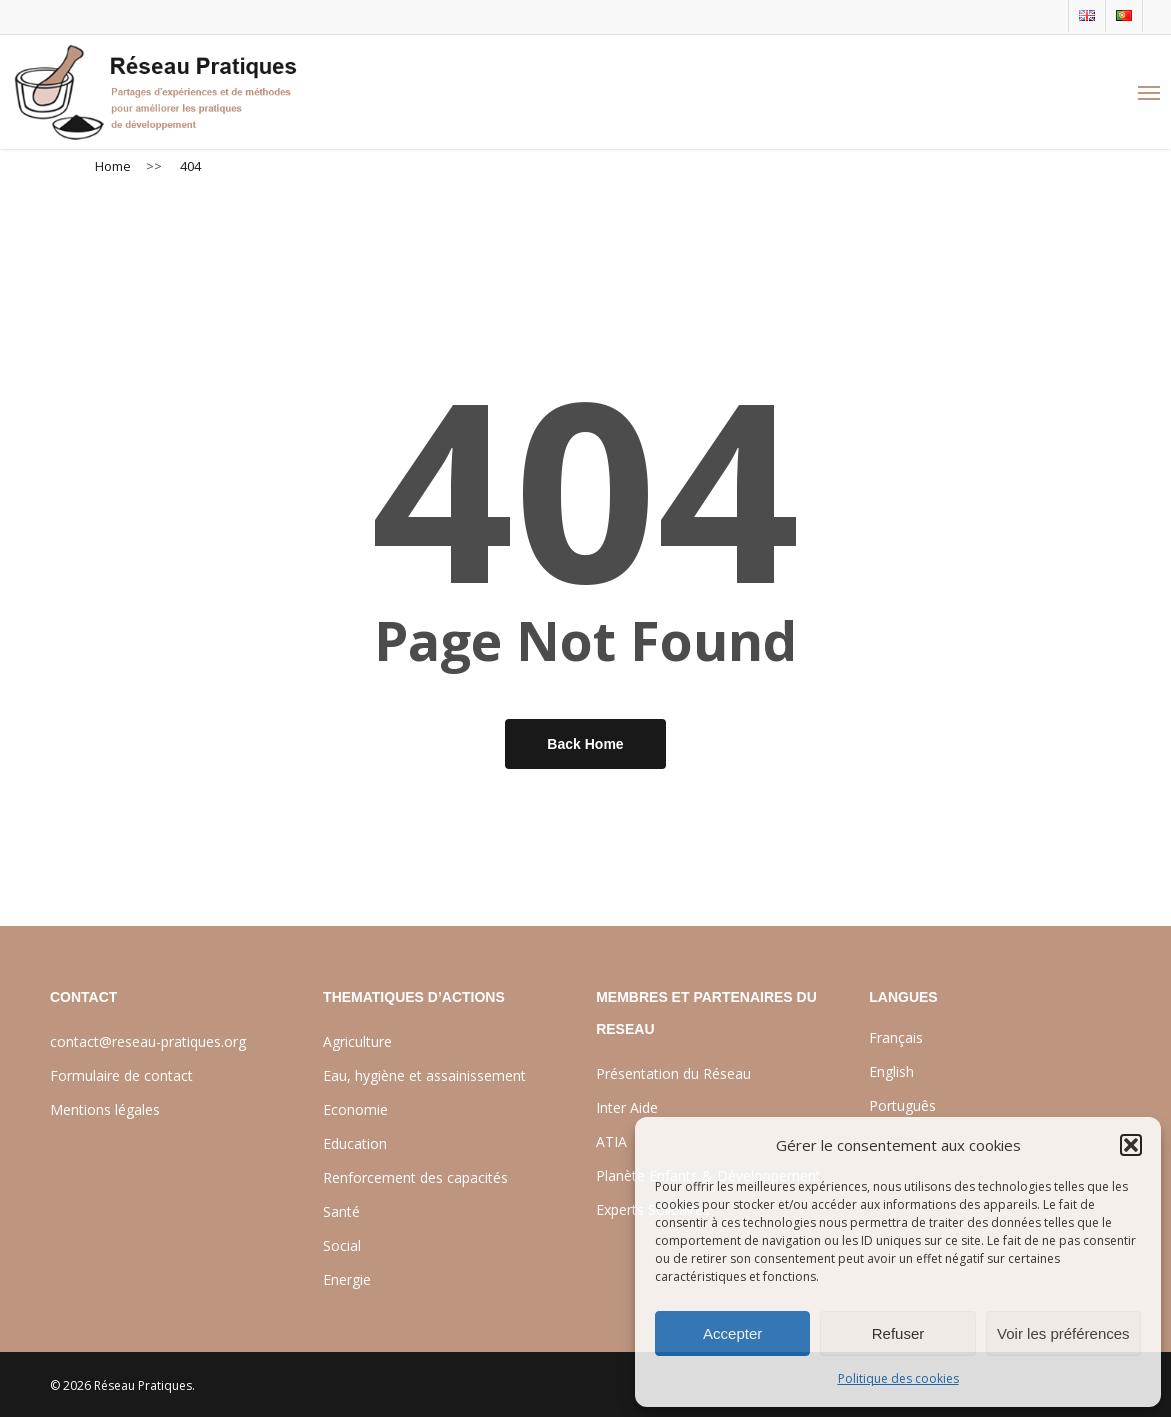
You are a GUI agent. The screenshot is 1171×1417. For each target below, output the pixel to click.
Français (896, 1037)
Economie (355, 1109)
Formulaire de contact (121, 1075)
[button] (1131, 1145)
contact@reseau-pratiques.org (148, 1041)
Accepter (732, 1333)
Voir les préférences (1063, 1333)
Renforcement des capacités (415, 1177)
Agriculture (357, 1041)
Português (902, 1105)
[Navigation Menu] (1149, 92)
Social (342, 1245)
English (891, 1071)
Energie (347, 1279)
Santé (341, 1211)
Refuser (898, 1333)
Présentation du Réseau (673, 1073)
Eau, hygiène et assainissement (424, 1075)
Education (355, 1143)
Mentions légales (105, 1109)
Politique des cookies (898, 1378)
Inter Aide (627, 1107)
